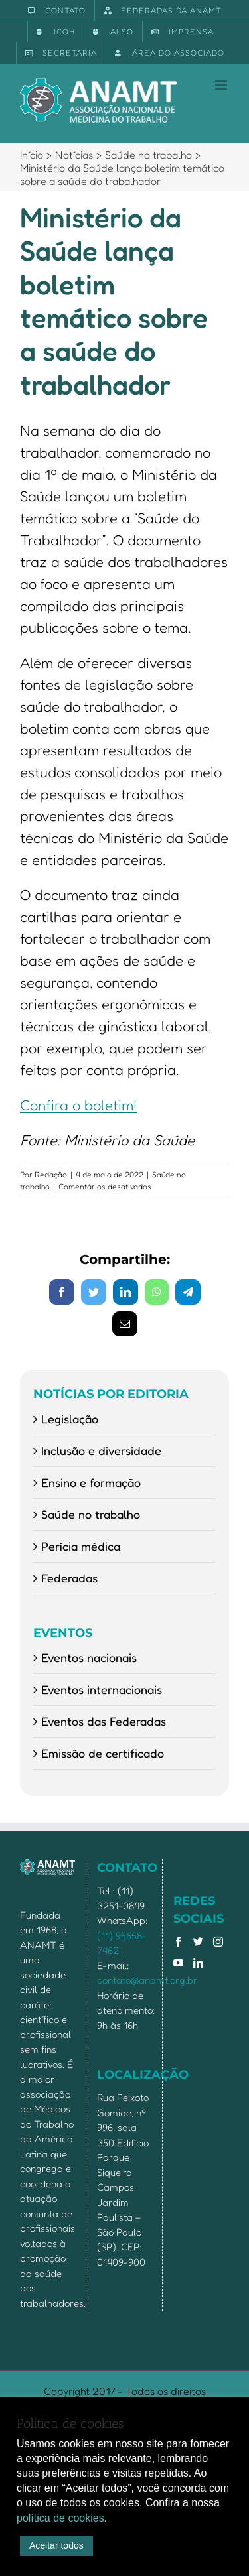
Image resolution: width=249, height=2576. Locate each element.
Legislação (69, 1418)
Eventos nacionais (89, 1657)
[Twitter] (198, 1942)
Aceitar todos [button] (56, 2545)
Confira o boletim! (78, 1105)
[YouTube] (178, 1963)
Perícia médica (80, 1546)
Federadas (69, 1578)
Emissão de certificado (102, 1753)
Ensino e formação (91, 1482)
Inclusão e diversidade (101, 1450)
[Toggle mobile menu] (222, 85)
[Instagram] (218, 1942)
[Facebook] (178, 1942)
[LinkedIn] (198, 1963)
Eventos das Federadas (103, 1721)
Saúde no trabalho (90, 1514)
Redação (51, 1174)
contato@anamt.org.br (147, 1980)
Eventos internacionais (101, 1689)
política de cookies (60, 2518)
